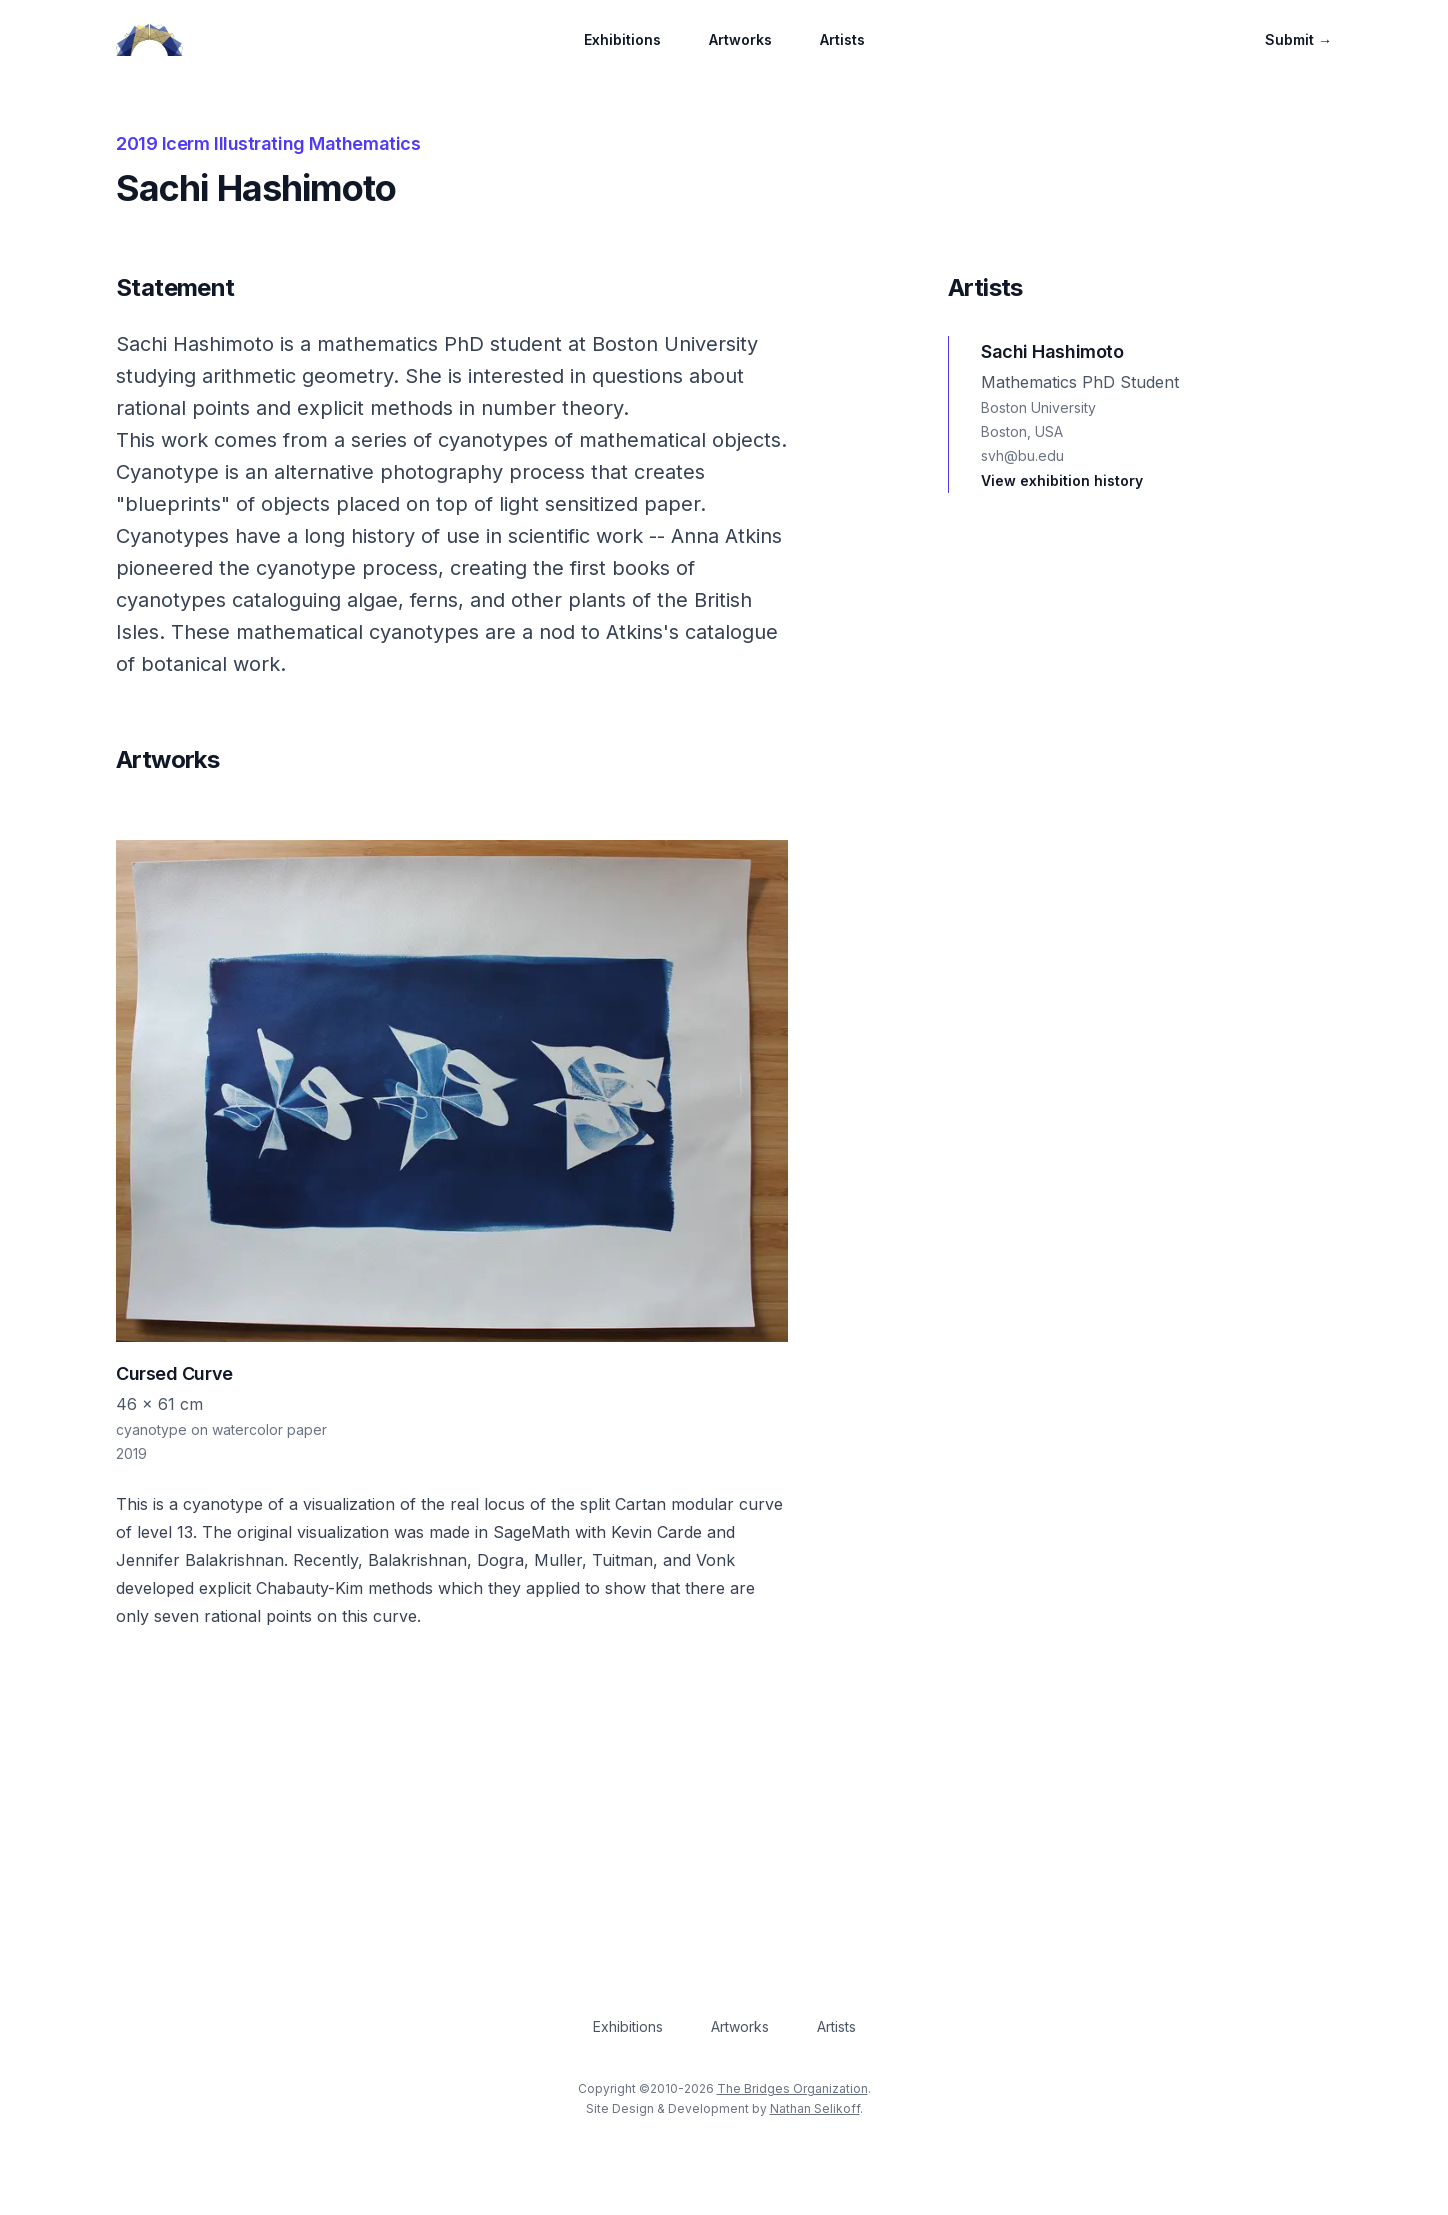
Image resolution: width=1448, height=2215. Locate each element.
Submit (1298, 39)
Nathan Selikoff (815, 2108)
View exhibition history (1062, 480)
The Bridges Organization (792, 2088)
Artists (842, 39)
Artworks (740, 39)
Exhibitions (622, 39)
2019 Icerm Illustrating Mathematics (268, 143)
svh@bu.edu (1022, 455)
